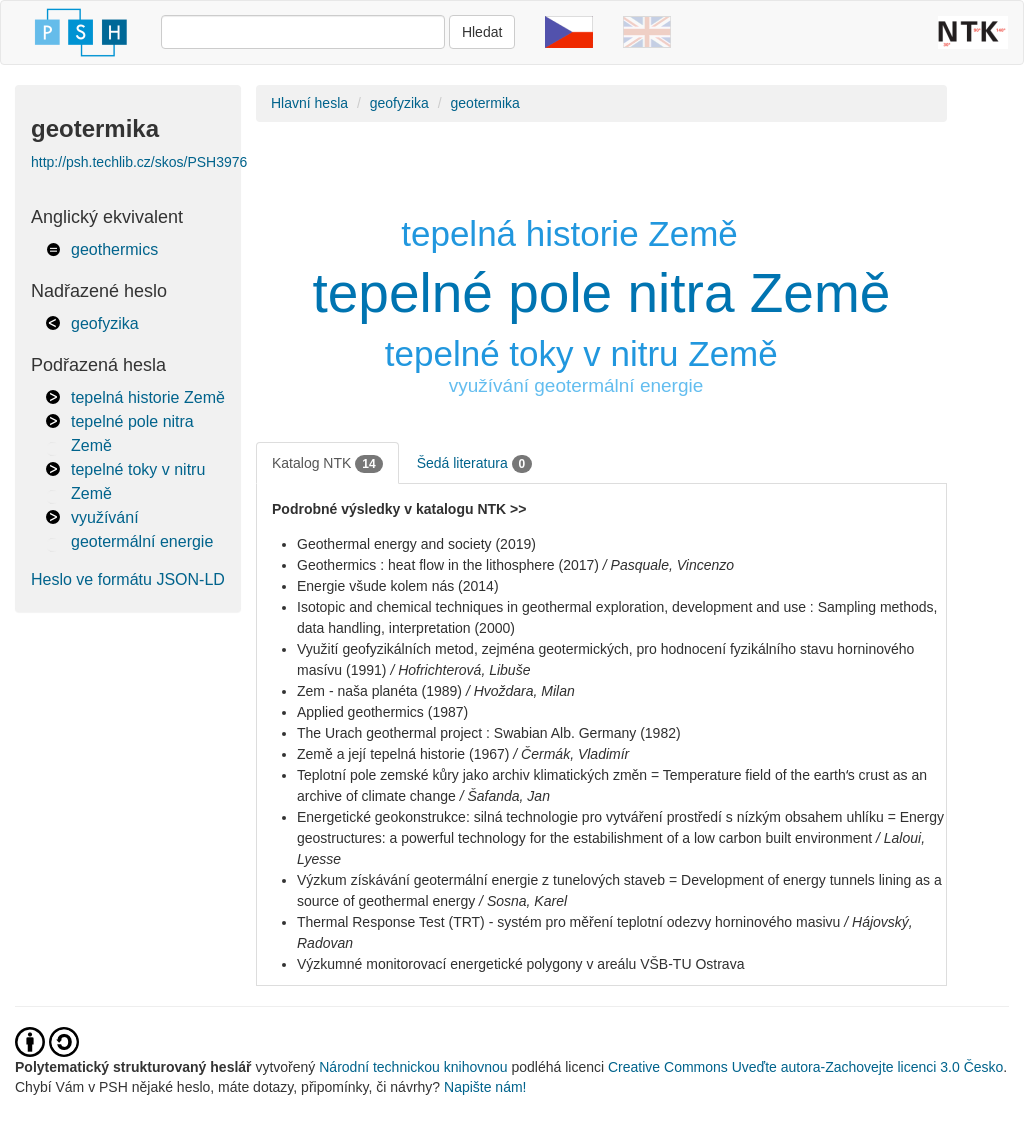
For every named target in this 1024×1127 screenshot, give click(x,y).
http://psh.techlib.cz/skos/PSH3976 (139, 162)
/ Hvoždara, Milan (520, 691)
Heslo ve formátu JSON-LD (128, 579)
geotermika (485, 103)
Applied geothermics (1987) (382, 712)
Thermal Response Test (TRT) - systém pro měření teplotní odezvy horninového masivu (568, 922)
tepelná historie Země (148, 397)
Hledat (482, 32)
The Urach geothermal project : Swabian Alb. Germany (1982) (489, 733)
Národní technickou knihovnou (413, 1067)
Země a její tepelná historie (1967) (403, 754)
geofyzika (105, 323)
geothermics (114, 249)
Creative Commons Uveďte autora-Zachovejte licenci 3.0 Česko (805, 1067)
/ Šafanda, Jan (505, 796)
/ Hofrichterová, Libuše (460, 670)
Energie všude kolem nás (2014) (398, 586)
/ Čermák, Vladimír (571, 754)
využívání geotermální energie (576, 385)
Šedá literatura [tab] (475, 464)
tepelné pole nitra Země (602, 293)
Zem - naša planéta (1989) (379, 691)
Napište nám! (485, 1087)
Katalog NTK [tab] (327, 464)
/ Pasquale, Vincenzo (668, 565)
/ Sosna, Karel (523, 901)
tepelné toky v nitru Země (581, 353)
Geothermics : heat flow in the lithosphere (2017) (448, 565)
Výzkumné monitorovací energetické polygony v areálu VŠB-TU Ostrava (520, 964)
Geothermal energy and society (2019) (416, 544)
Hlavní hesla (309, 103)
